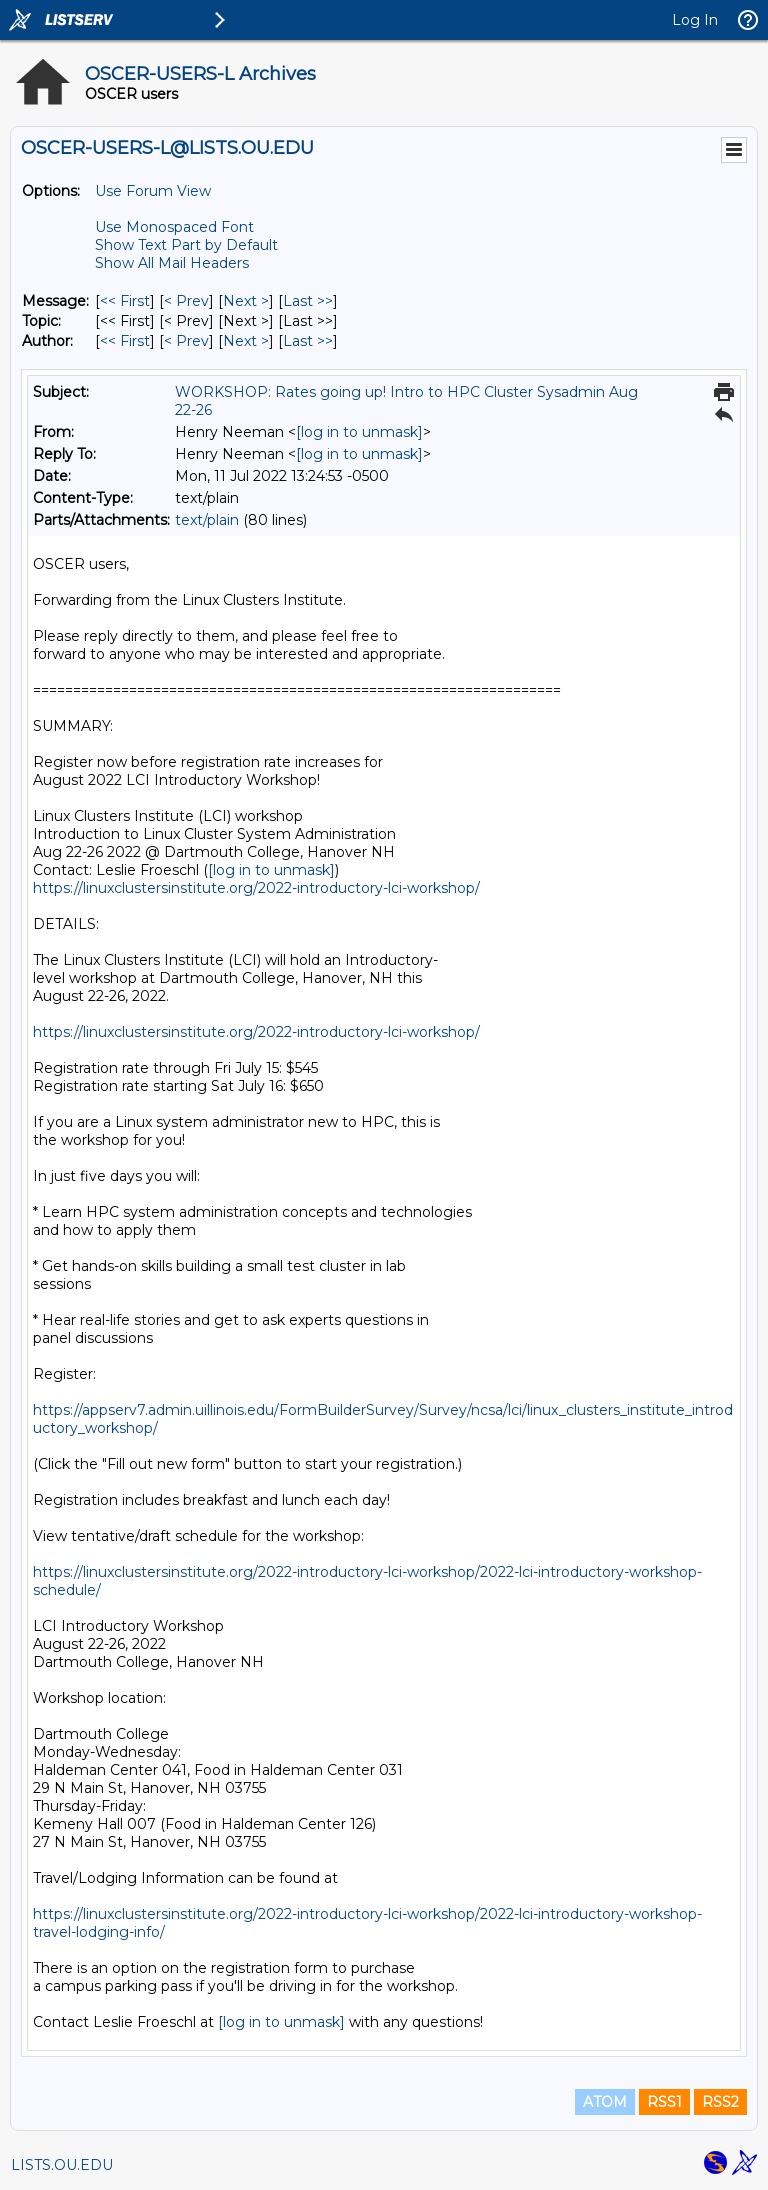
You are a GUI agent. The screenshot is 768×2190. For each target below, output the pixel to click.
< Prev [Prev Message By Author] (186, 341)
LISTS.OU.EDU (62, 2165)
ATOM (605, 2102)
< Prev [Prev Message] (186, 301)
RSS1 (664, 2102)
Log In (695, 20)
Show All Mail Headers (172, 263)
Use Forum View (153, 191)
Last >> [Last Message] (308, 301)
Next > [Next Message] (246, 301)
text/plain (207, 520)
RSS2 (720, 2102)
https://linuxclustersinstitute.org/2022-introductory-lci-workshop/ (256, 888)
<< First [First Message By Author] (125, 341)
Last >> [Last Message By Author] (308, 341)
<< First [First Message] (125, 301)
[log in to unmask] (359, 432)
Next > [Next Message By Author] (246, 341)
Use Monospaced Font (174, 227)
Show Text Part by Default (186, 245)
